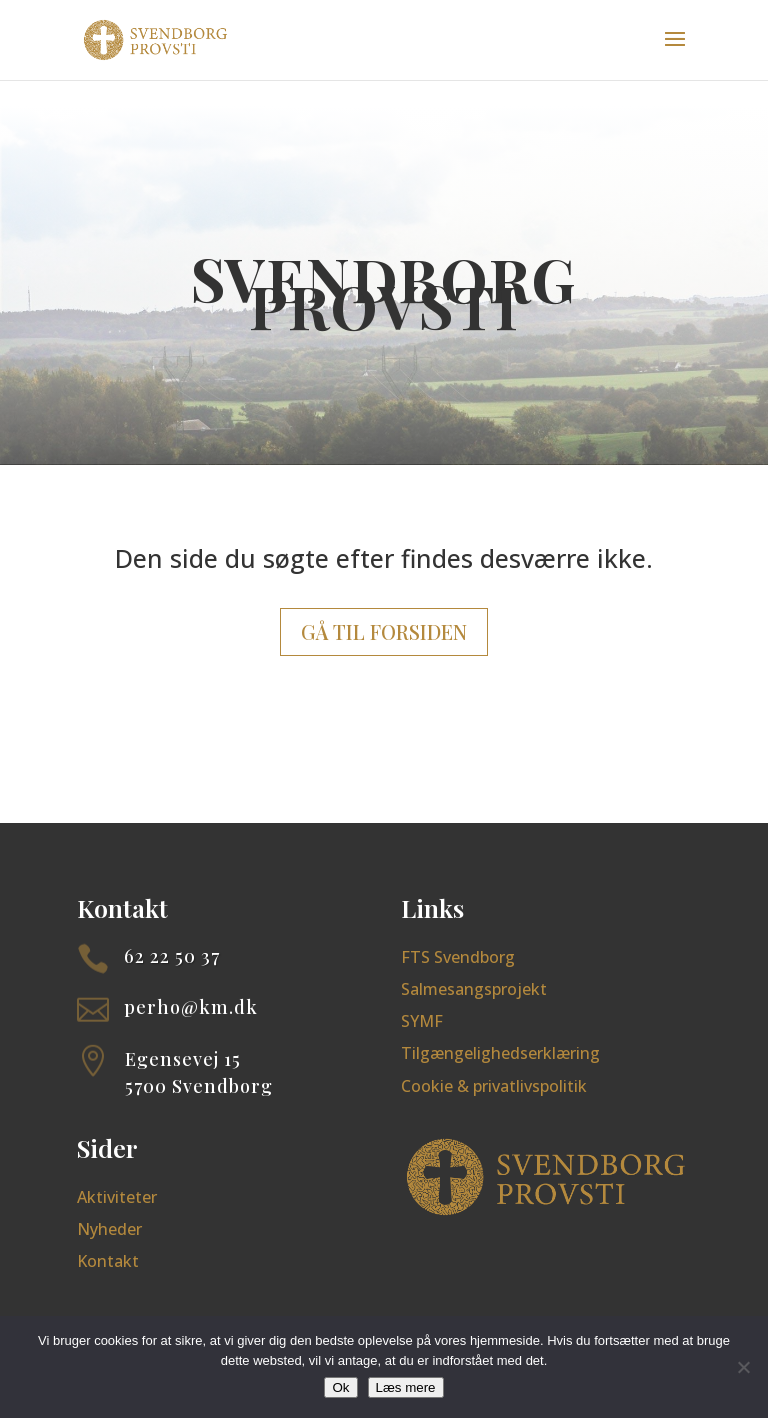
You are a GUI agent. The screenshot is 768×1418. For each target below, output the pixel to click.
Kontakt (108, 1261)
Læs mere (406, 1387)
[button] (675, 52)
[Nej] (743, 1367)
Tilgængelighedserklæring (500, 1053)
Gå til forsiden (384, 631)
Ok (340, 1387)
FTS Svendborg (458, 957)
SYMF (422, 1021)
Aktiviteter (117, 1197)
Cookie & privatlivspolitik (494, 1086)
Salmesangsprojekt (474, 989)
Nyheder (109, 1229)
